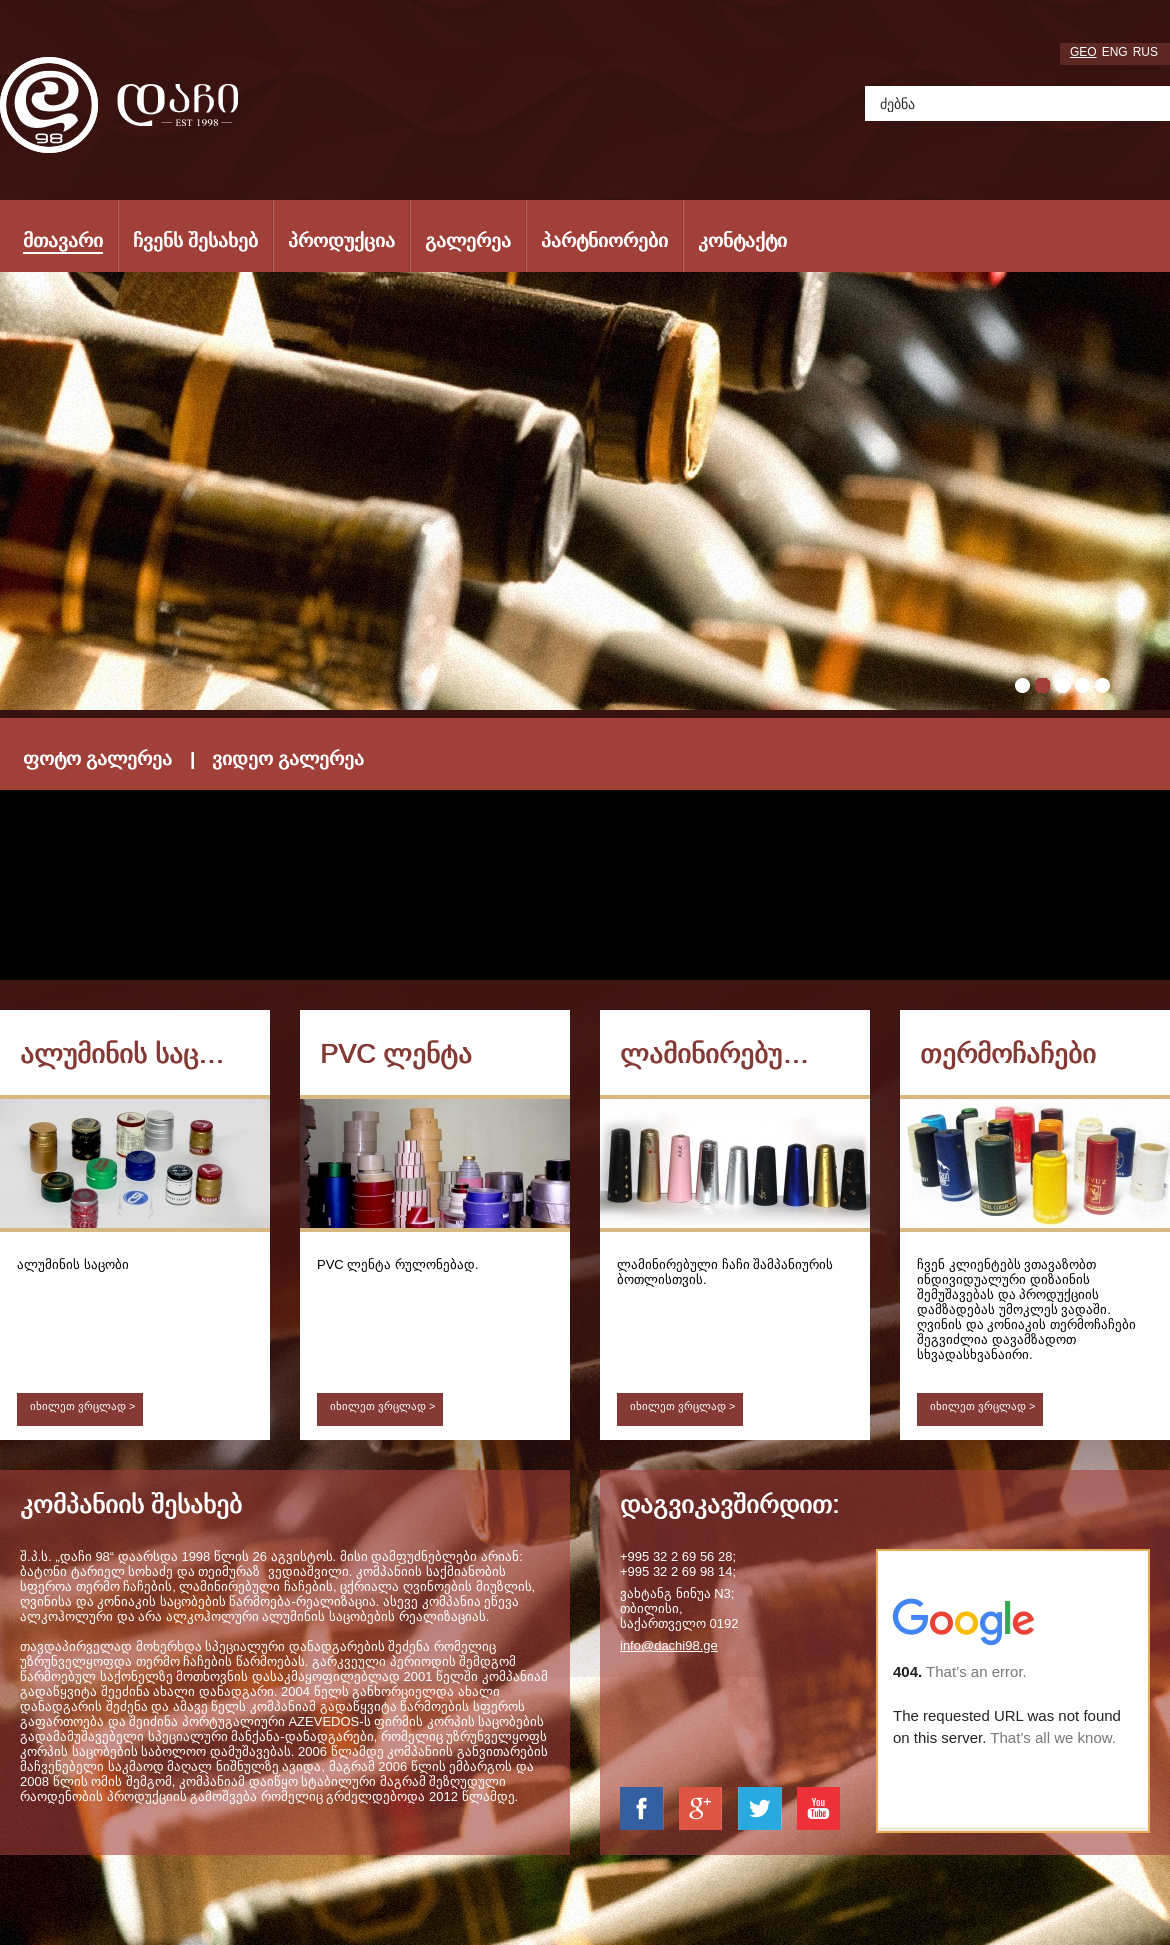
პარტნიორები (604, 240)
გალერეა (468, 240)
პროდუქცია (341, 240)
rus (1145, 52)
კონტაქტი (742, 240)
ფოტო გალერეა (97, 758)
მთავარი (63, 240)
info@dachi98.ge (669, 1645)
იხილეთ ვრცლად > (83, 1406)
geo (1083, 52)
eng (1115, 52)
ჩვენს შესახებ (195, 240)
